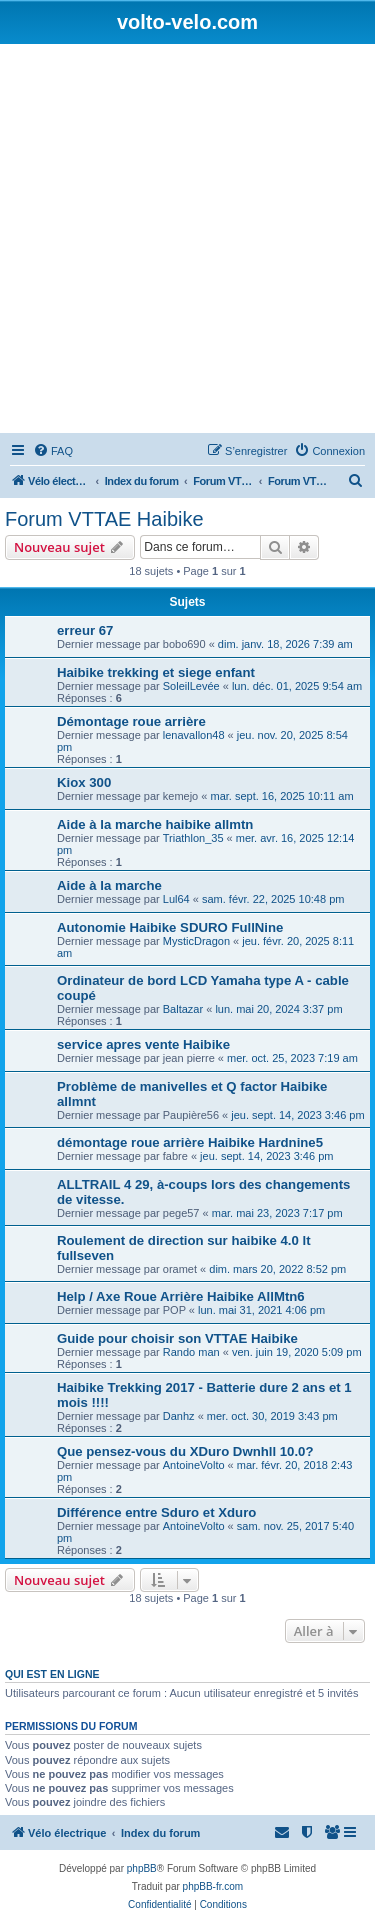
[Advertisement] (187, 241)
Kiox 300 (84, 782)
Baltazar (183, 1009)
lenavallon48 (194, 735)
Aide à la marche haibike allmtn (155, 824)
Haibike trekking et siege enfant (156, 672)
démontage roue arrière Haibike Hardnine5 (190, 1142)
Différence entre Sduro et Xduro (156, 1512)
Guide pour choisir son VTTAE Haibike (177, 1338)
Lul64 (176, 899)
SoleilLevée (191, 686)
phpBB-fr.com (213, 1886)
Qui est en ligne (52, 1674)
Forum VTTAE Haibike (104, 519)
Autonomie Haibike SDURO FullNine (170, 927)
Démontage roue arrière (131, 721)
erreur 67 (85, 630)
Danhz (179, 1416)
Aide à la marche (109, 885)
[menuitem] (53, 451)
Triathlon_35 (193, 838)
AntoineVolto (194, 1465)
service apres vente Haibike (143, 1044)
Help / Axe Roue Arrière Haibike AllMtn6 (181, 1296)
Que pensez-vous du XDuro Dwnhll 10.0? (185, 1451)
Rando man (191, 1352)
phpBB (142, 1868)
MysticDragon (196, 941)
